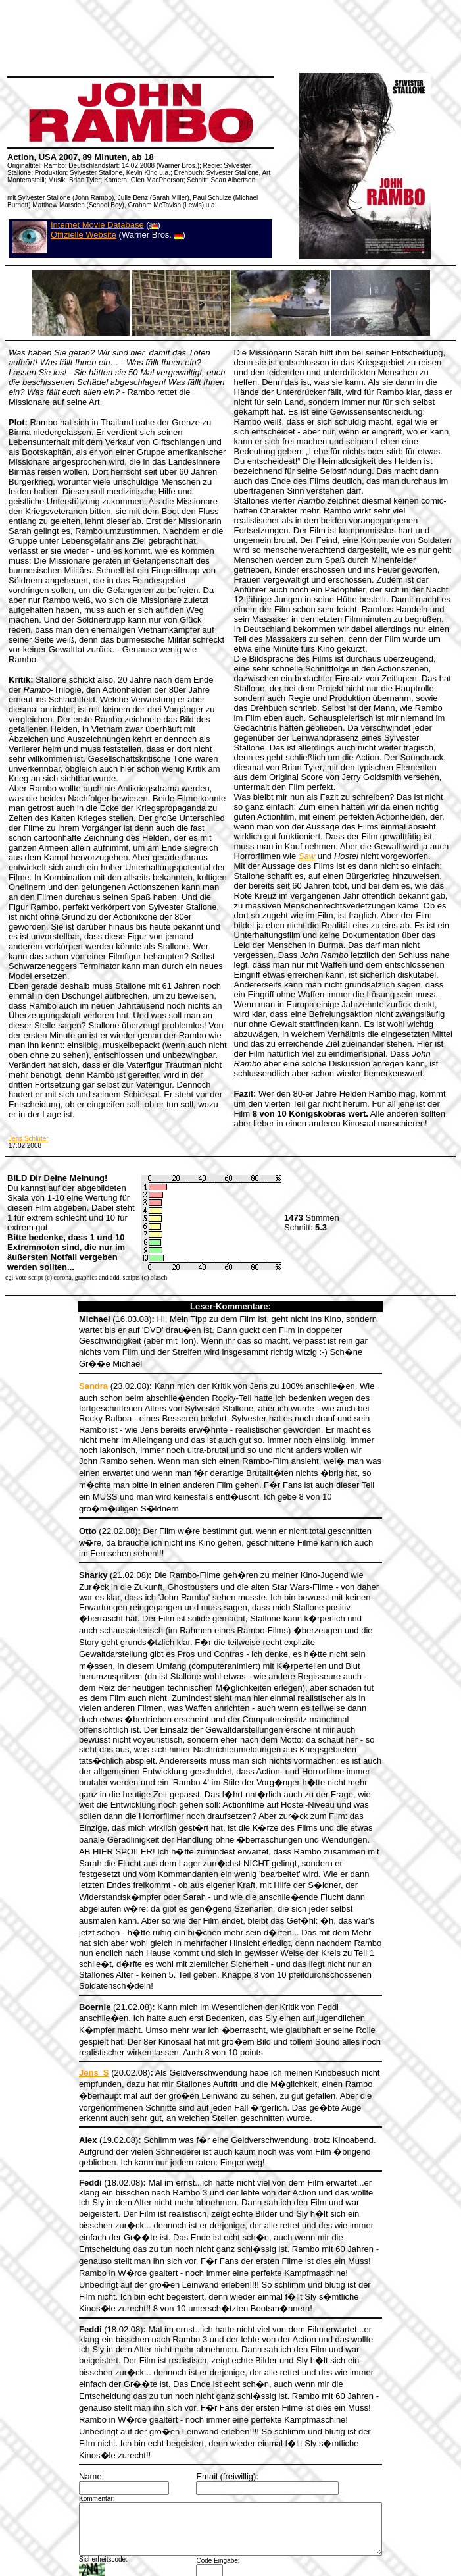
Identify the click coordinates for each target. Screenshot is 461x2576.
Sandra (75, 1374)
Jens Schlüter (29, 1138)
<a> (231, 2525)
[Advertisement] (234, 99)
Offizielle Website (83, 235)
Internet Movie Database (97, 225)
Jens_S (76, 1994)
